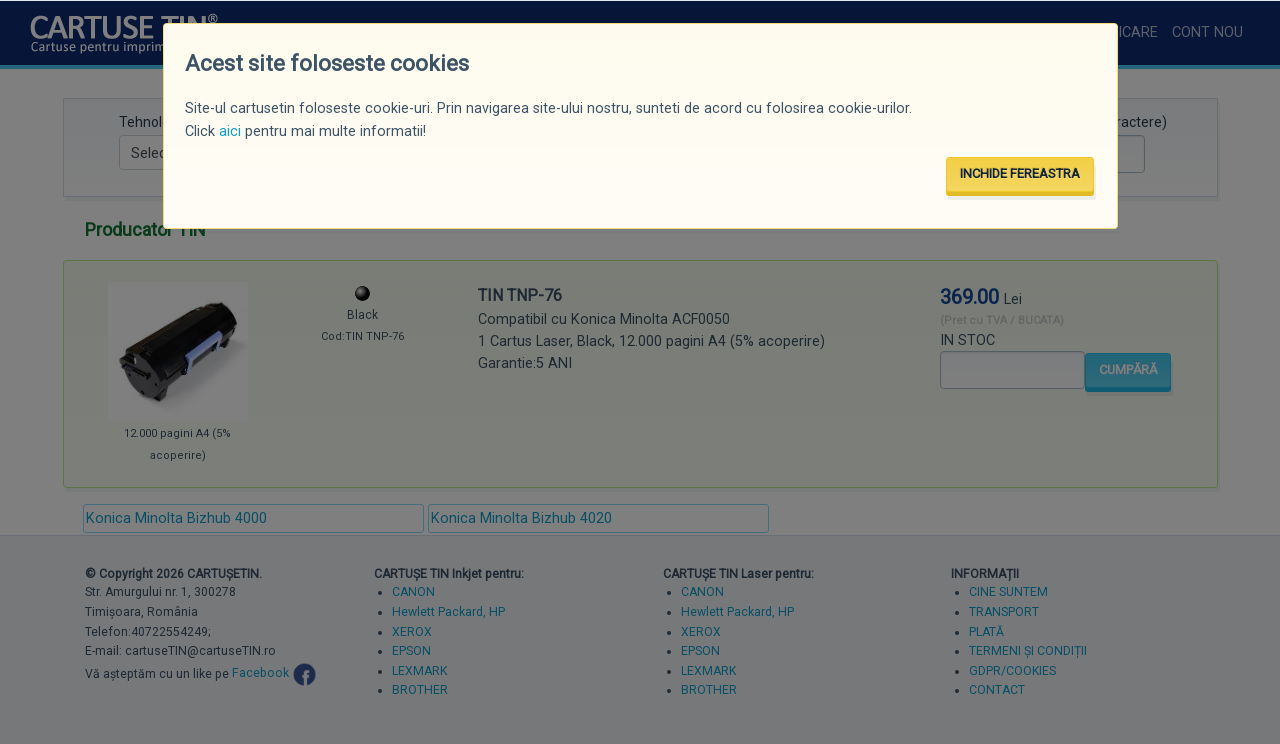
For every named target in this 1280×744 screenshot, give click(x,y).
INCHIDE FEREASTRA (1020, 173)
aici (230, 131)
